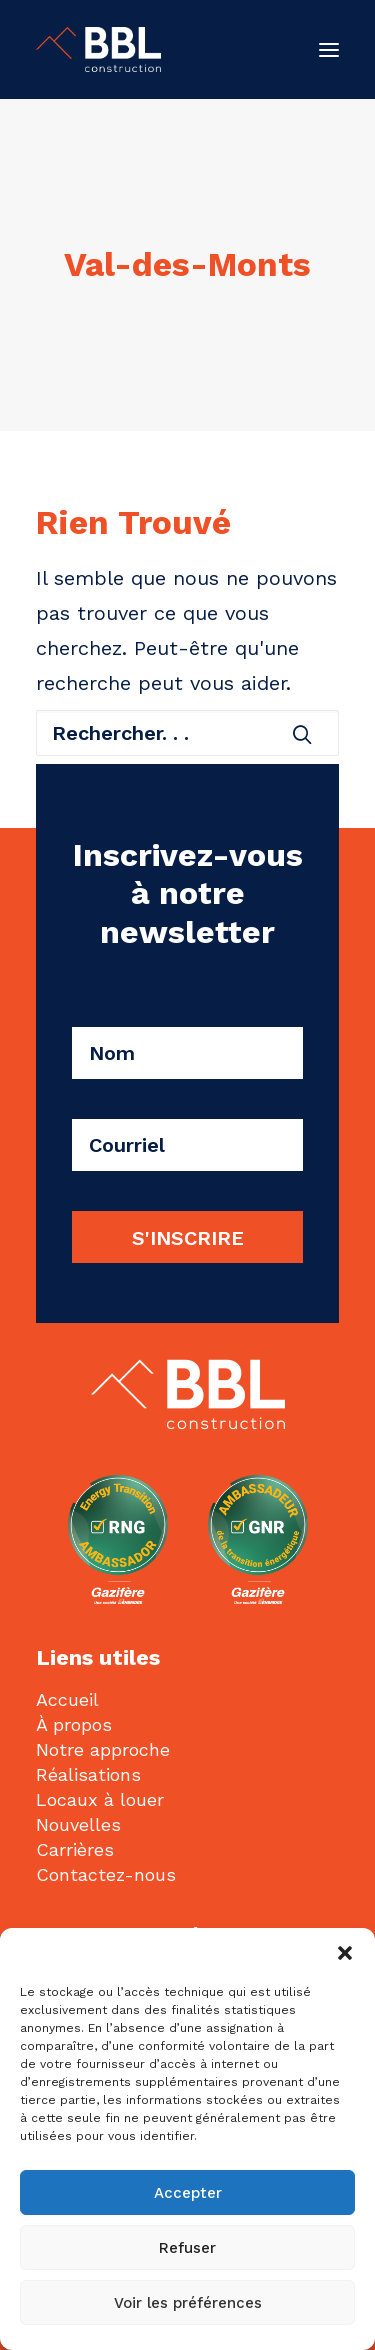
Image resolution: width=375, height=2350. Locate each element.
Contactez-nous (106, 1874)
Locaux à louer (100, 1799)
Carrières (75, 1849)
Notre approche (103, 1749)
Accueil (67, 1699)
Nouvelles (78, 1824)
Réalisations (88, 1774)
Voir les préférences (188, 2303)
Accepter (188, 2193)
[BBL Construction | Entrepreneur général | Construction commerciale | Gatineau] (98, 49)
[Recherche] (187, 733)
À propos (74, 1724)
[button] (345, 1953)
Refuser (187, 2248)
